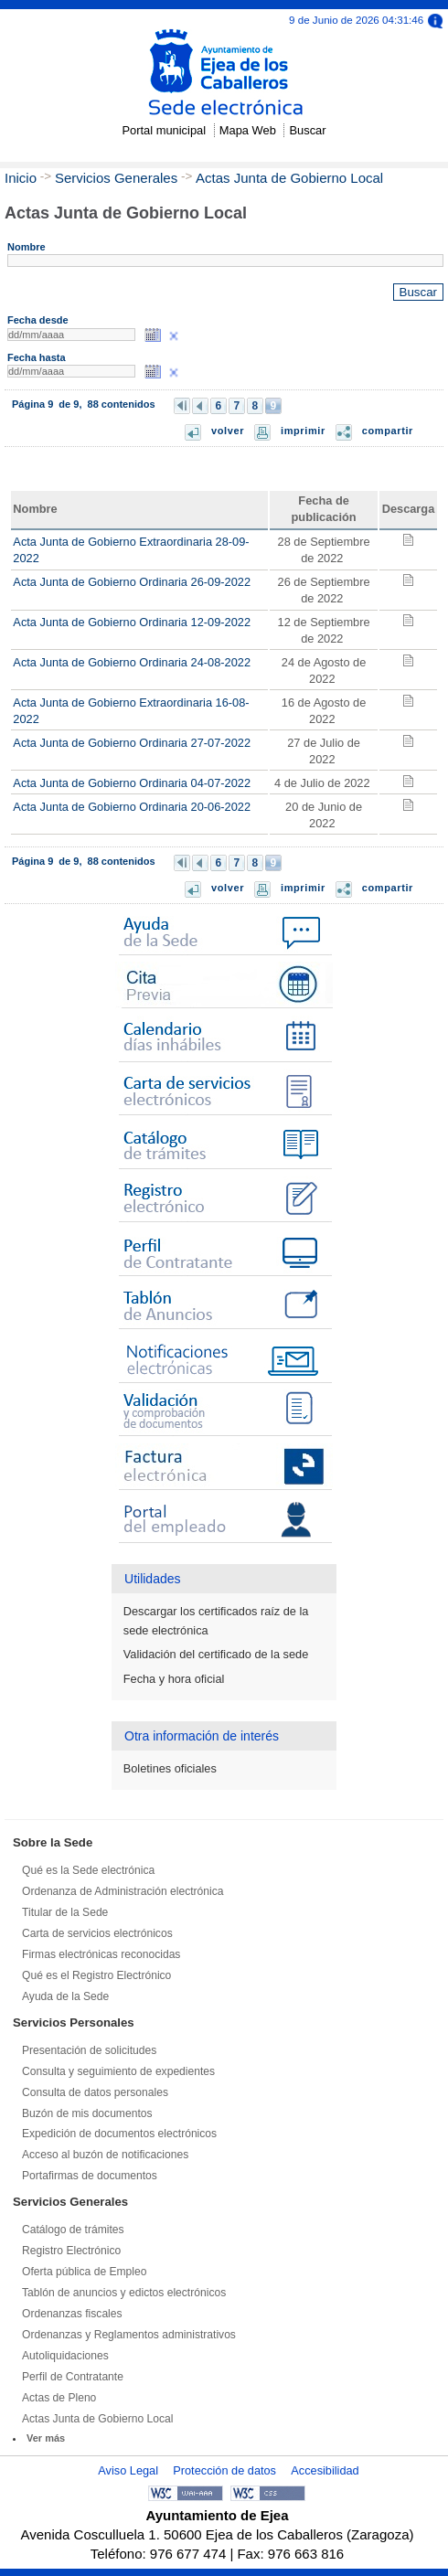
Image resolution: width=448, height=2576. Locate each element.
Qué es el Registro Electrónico (96, 1975)
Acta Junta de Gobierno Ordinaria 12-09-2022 (132, 622)
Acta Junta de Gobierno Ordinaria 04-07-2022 (132, 783)
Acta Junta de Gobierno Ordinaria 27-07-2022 (132, 743)
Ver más (46, 2437)
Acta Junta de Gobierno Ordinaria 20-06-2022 (132, 807)
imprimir (303, 430)
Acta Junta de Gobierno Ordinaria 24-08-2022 (132, 662)
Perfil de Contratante (72, 2376)
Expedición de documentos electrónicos (119, 2133)
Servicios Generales (116, 178)
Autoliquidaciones (65, 2355)
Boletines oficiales (170, 1768)
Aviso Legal (128, 2470)
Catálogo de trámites (73, 2229)
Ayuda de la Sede (65, 1996)
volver (227, 430)
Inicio (21, 178)
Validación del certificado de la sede (215, 1654)
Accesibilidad (324, 2470)
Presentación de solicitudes (89, 2050)
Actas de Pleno (59, 2397)
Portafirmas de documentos (89, 2175)
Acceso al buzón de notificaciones (105, 2154)
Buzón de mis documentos (87, 2113)
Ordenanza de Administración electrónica (123, 1891)
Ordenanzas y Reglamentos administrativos (129, 2334)
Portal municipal (164, 130)
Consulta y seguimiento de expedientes (118, 2071)
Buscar (307, 130)
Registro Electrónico (71, 2250)
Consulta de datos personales (95, 2092)
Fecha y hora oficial (174, 1679)
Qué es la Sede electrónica (88, 1870)
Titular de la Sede (65, 1912)
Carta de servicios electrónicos (97, 1933)
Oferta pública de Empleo (84, 2271)
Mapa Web (247, 130)
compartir (387, 430)
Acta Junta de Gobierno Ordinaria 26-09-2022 (132, 582)
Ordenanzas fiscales (72, 2313)
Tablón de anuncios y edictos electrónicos (124, 2292)
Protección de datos (224, 2470)
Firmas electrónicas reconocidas (101, 1954)
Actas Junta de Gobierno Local (289, 178)
